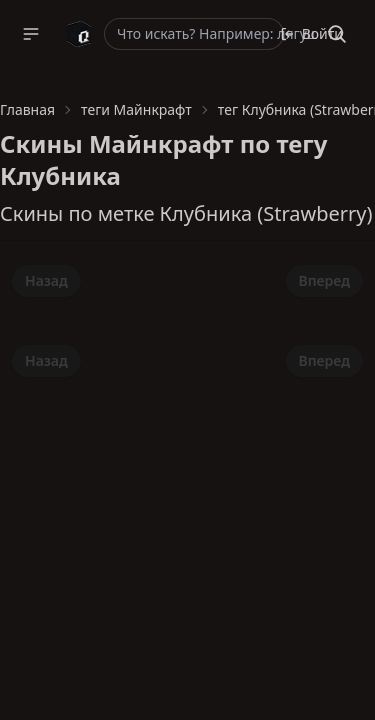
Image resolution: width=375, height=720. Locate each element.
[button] (31, 34)
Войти (311, 33)
